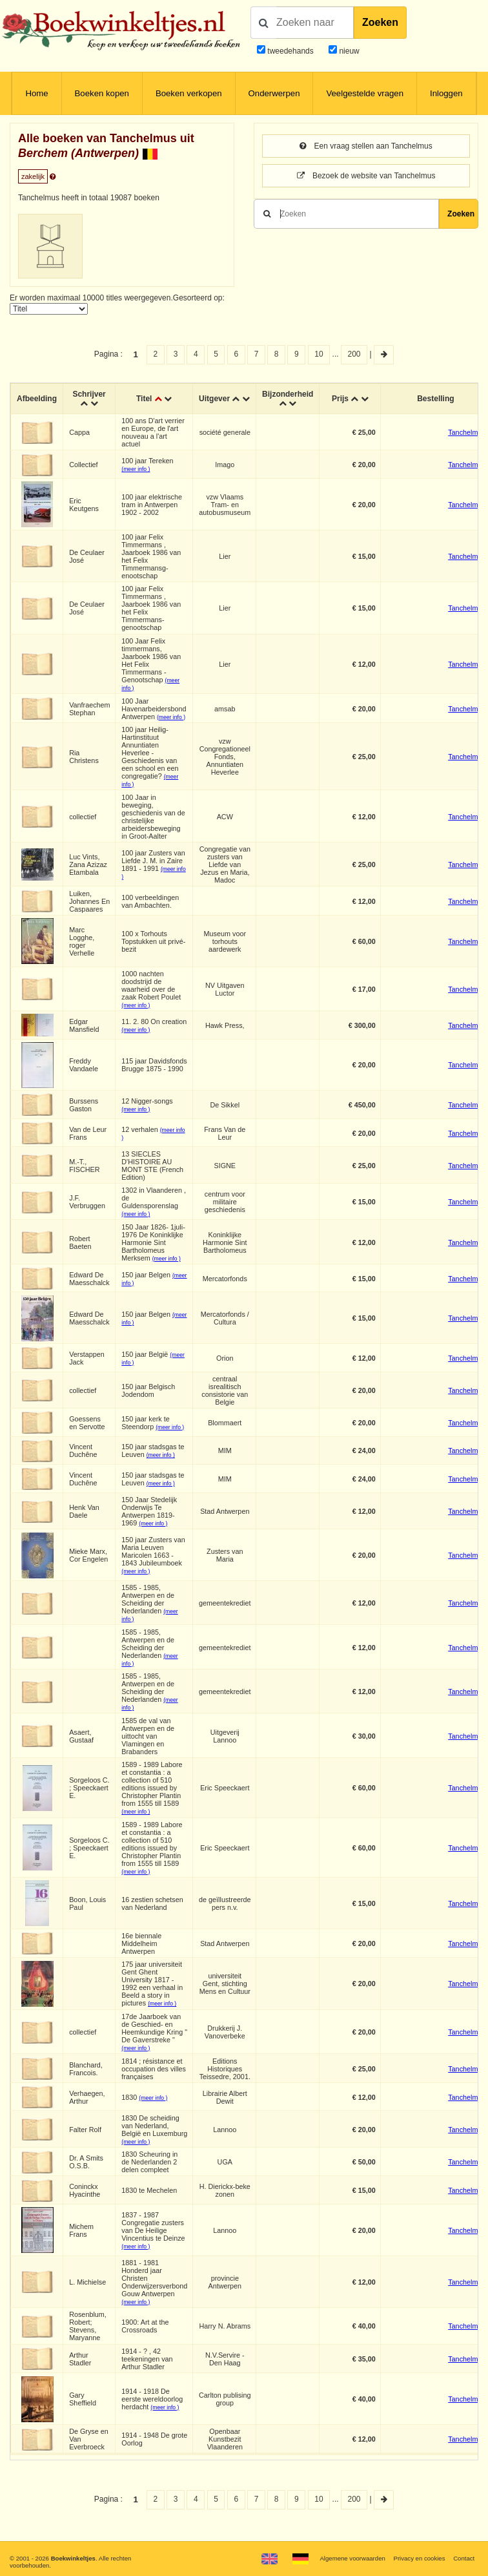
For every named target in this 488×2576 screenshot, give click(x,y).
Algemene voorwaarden (352, 2558)
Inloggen (446, 93)
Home (36, 93)
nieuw (348, 51)
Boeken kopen (102, 93)
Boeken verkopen (189, 93)
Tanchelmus (466, 432)
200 (354, 354)
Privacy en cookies (419, 2558)
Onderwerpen (274, 93)
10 (318, 354)
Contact (463, 2558)
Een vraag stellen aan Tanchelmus (366, 146)
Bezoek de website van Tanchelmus (366, 175)
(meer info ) (135, 469)
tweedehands (290, 51)
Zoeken (380, 22)
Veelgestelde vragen (364, 93)
